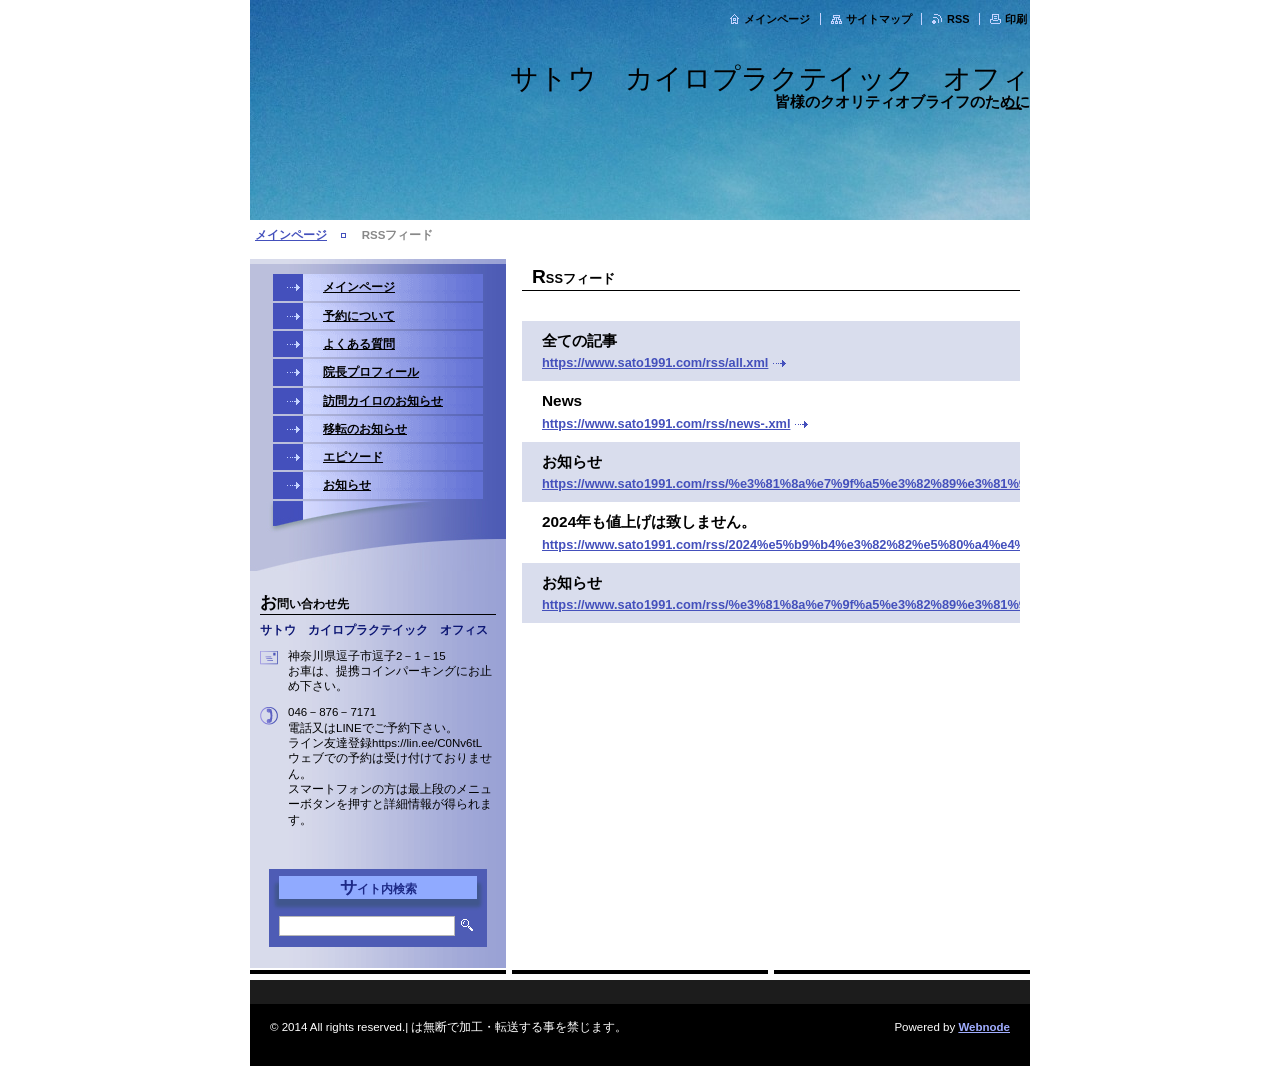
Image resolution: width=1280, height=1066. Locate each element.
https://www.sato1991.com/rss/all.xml (655, 362)
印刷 (1016, 19)
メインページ (777, 19)
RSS (958, 19)
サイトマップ (879, 19)
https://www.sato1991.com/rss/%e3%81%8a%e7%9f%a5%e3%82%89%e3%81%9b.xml (800, 483)
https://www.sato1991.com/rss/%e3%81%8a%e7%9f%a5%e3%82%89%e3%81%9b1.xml (804, 604)
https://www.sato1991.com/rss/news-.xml (666, 423)
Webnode (984, 1027)
